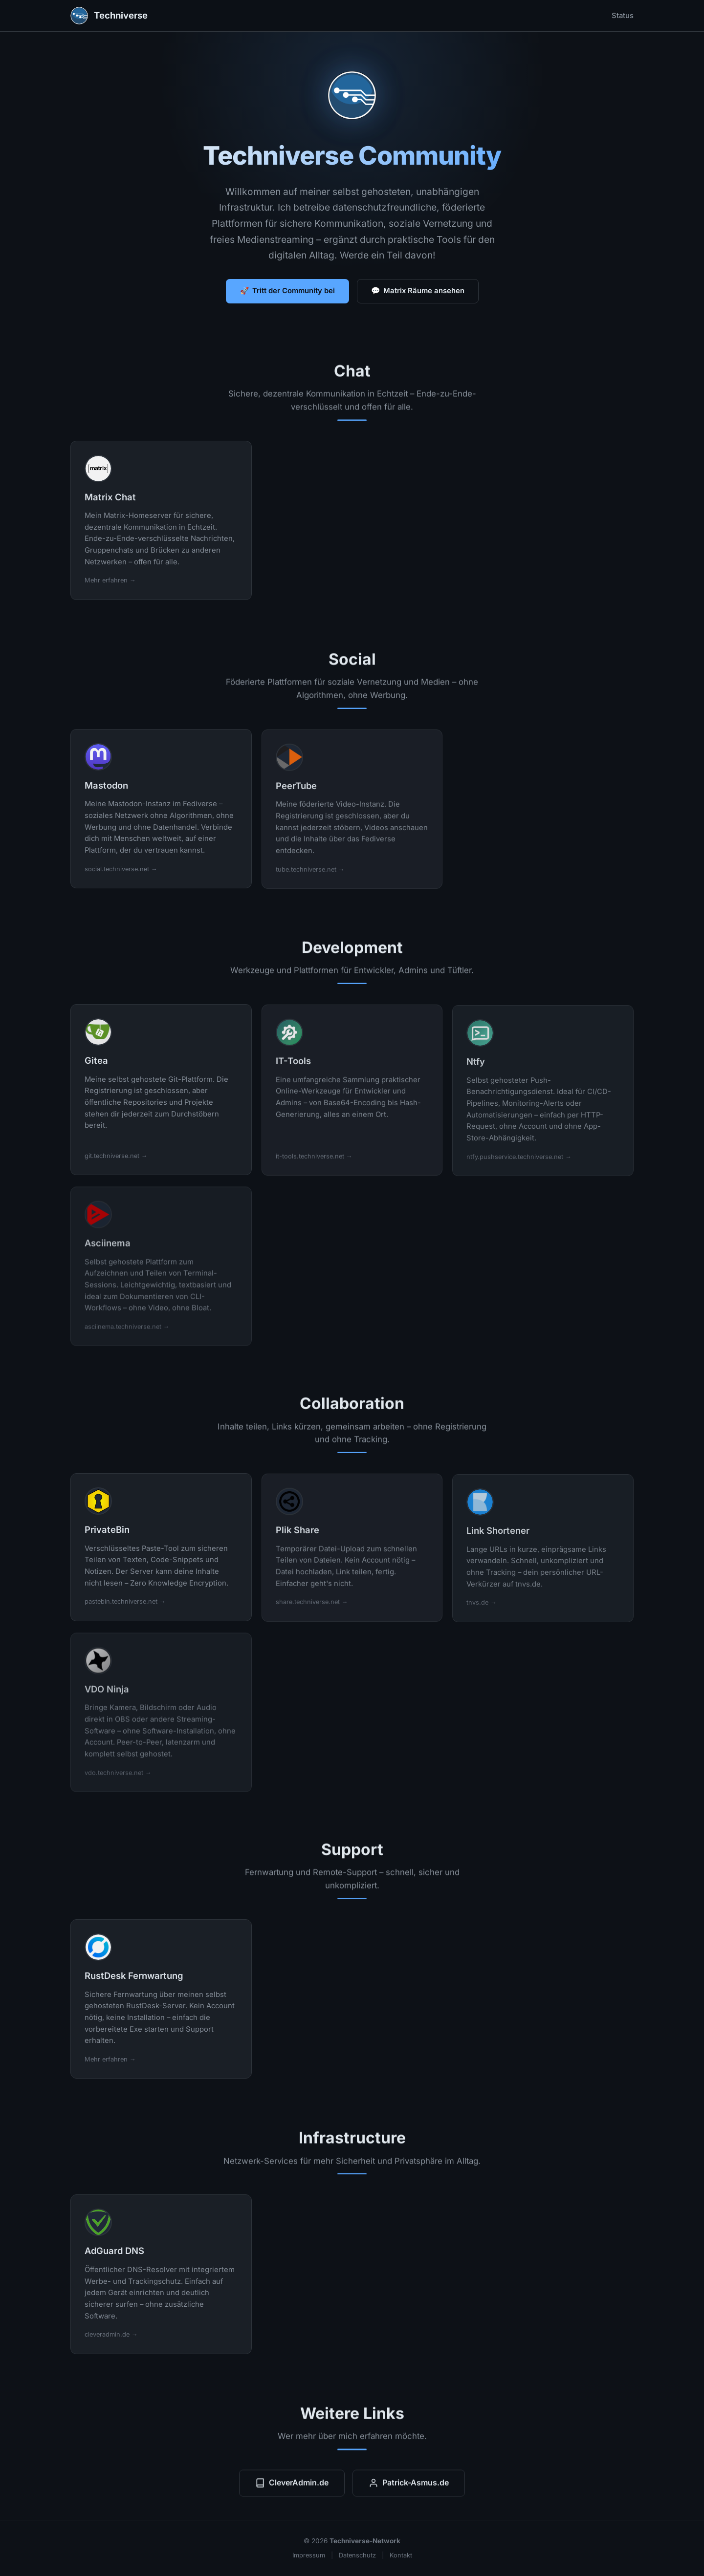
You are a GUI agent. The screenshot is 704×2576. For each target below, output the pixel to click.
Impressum (308, 2555)
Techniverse (109, 15)
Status (623, 15)
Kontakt (401, 2555)
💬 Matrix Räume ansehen (417, 290)
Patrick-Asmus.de (409, 2488)
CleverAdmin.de (292, 2488)
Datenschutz (357, 2555)
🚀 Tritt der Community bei (287, 290)
